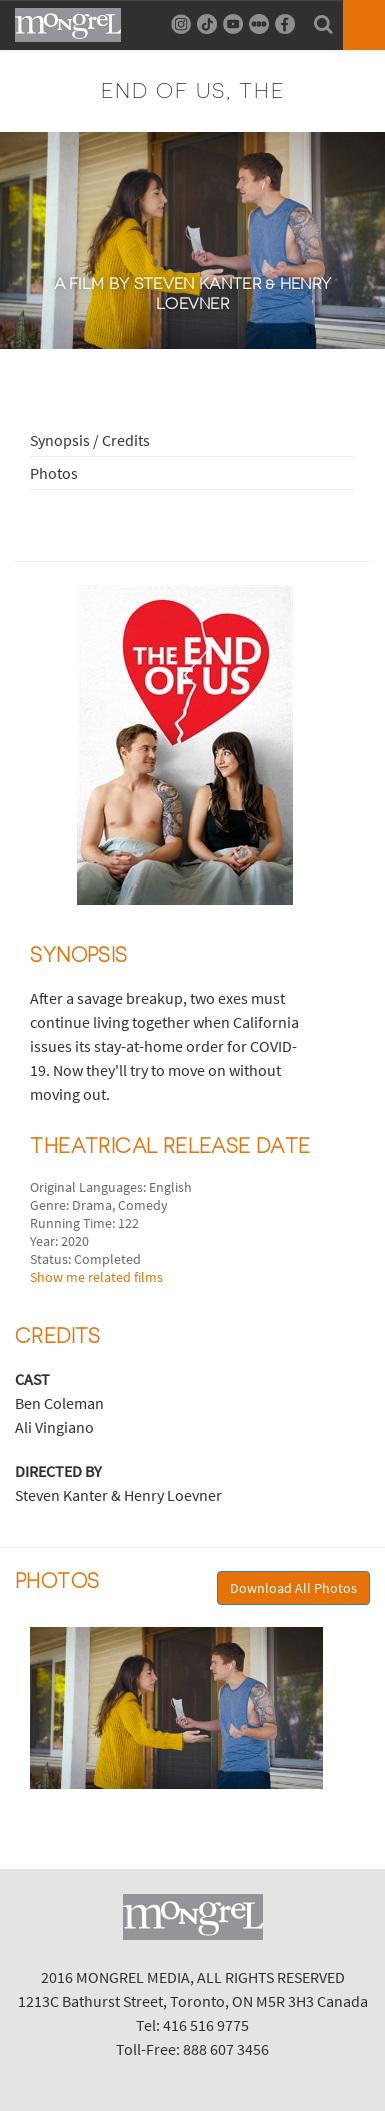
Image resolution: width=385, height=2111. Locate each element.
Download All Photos (293, 1588)
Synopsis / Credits (90, 440)
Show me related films (96, 1277)
